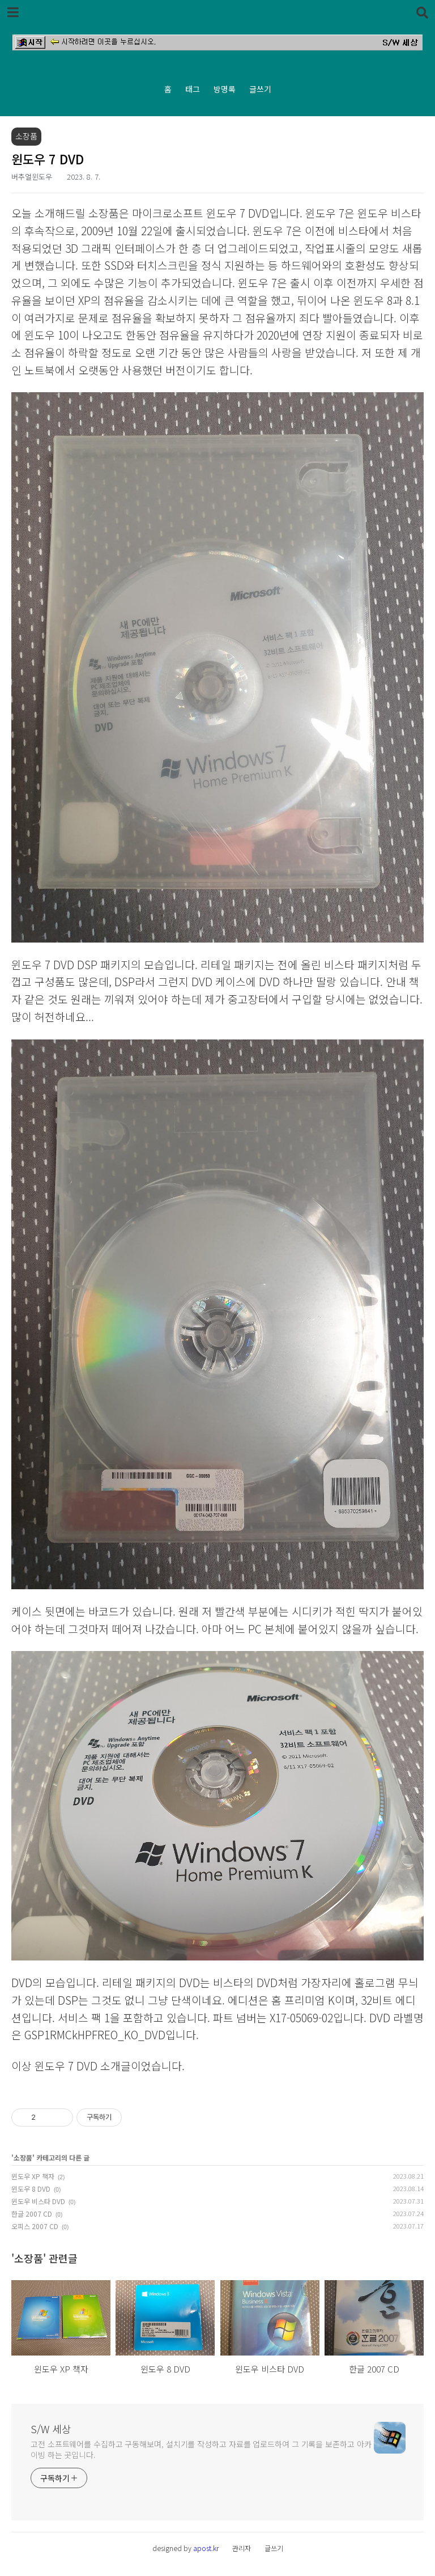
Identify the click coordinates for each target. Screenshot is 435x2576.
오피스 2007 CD (34, 2226)
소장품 (23, 2157)
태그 (192, 89)
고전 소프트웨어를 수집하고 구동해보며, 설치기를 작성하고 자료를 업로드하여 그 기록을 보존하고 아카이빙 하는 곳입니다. (201, 2449)
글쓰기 (260, 89)
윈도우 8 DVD (30, 2188)
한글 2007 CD (31, 2213)
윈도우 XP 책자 (32, 2176)
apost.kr (206, 2548)
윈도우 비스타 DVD (38, 2201)
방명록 (225, 89)
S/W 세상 (51, 2428)
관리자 (241, 2548)
